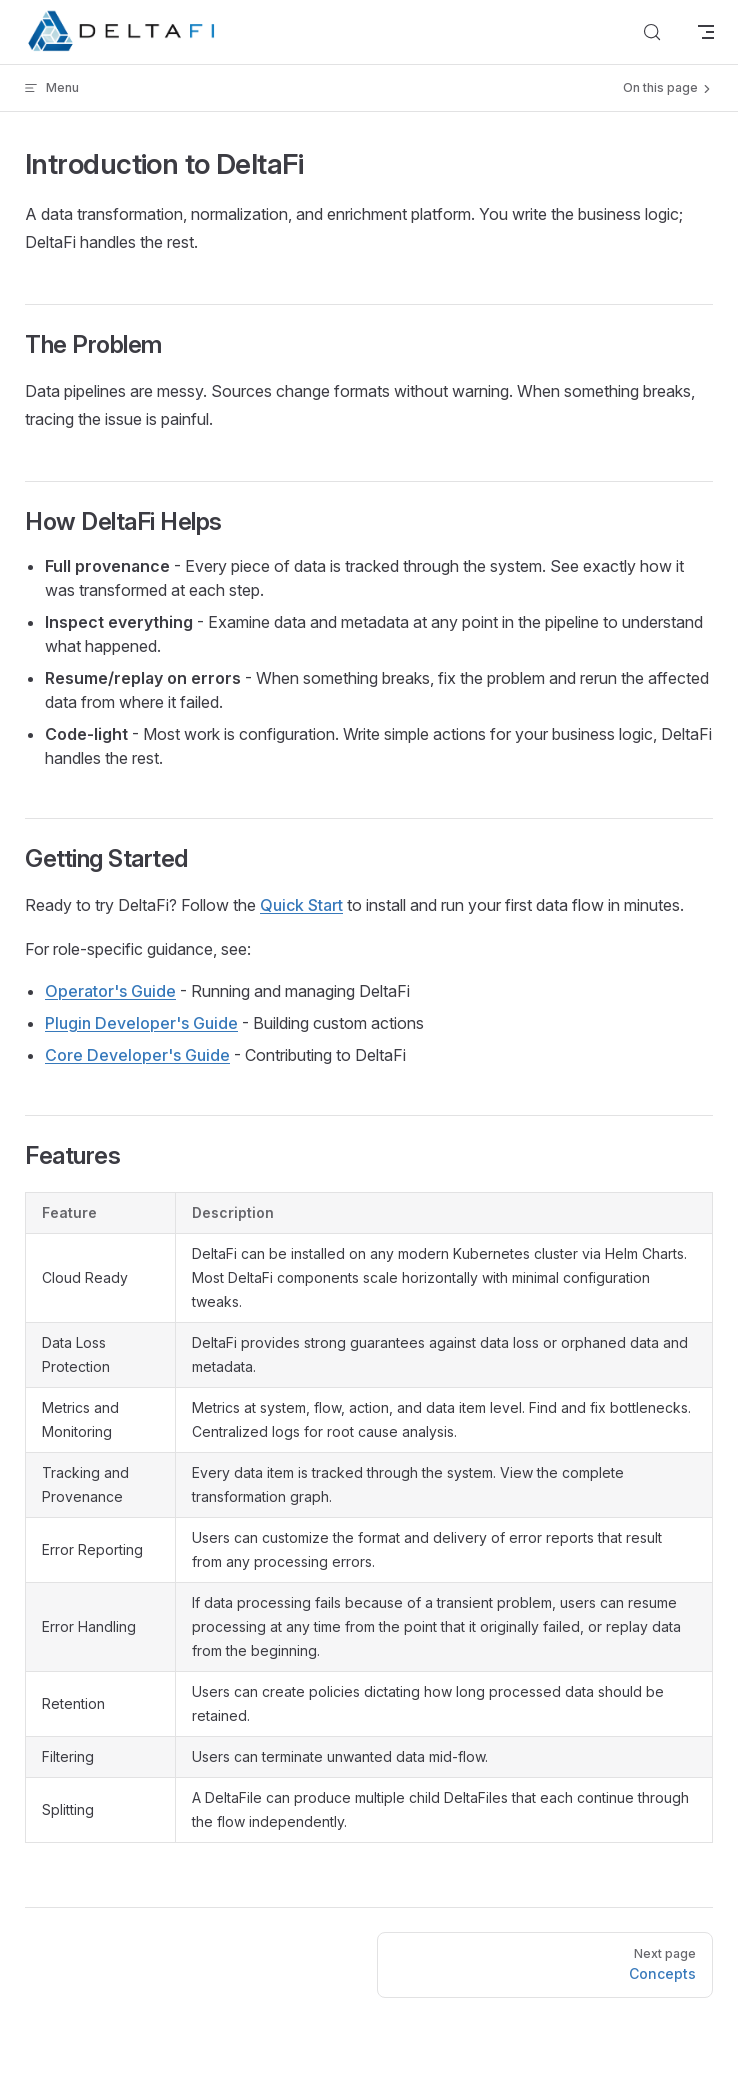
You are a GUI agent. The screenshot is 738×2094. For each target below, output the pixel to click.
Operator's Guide (110, 991)
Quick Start (301, 905)
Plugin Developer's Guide (141, 1023)
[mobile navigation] (706, 32)
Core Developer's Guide (137, 1055)
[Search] (652, 32)
